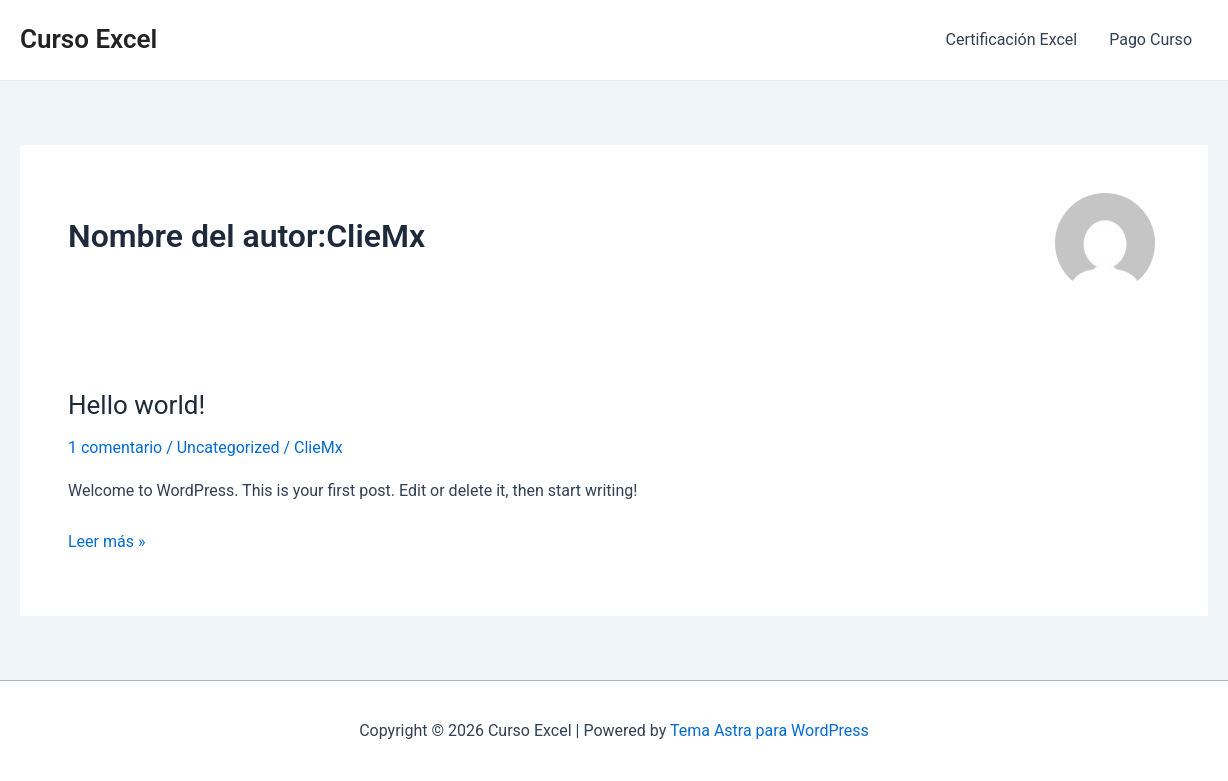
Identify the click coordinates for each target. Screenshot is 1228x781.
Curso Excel (88, 39)
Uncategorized (228, 447)
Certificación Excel (1012, 39)
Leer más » (106, 540)
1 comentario (115, 447)
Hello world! (136, 405)
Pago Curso (1150, 39)
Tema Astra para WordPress (769, 730)
